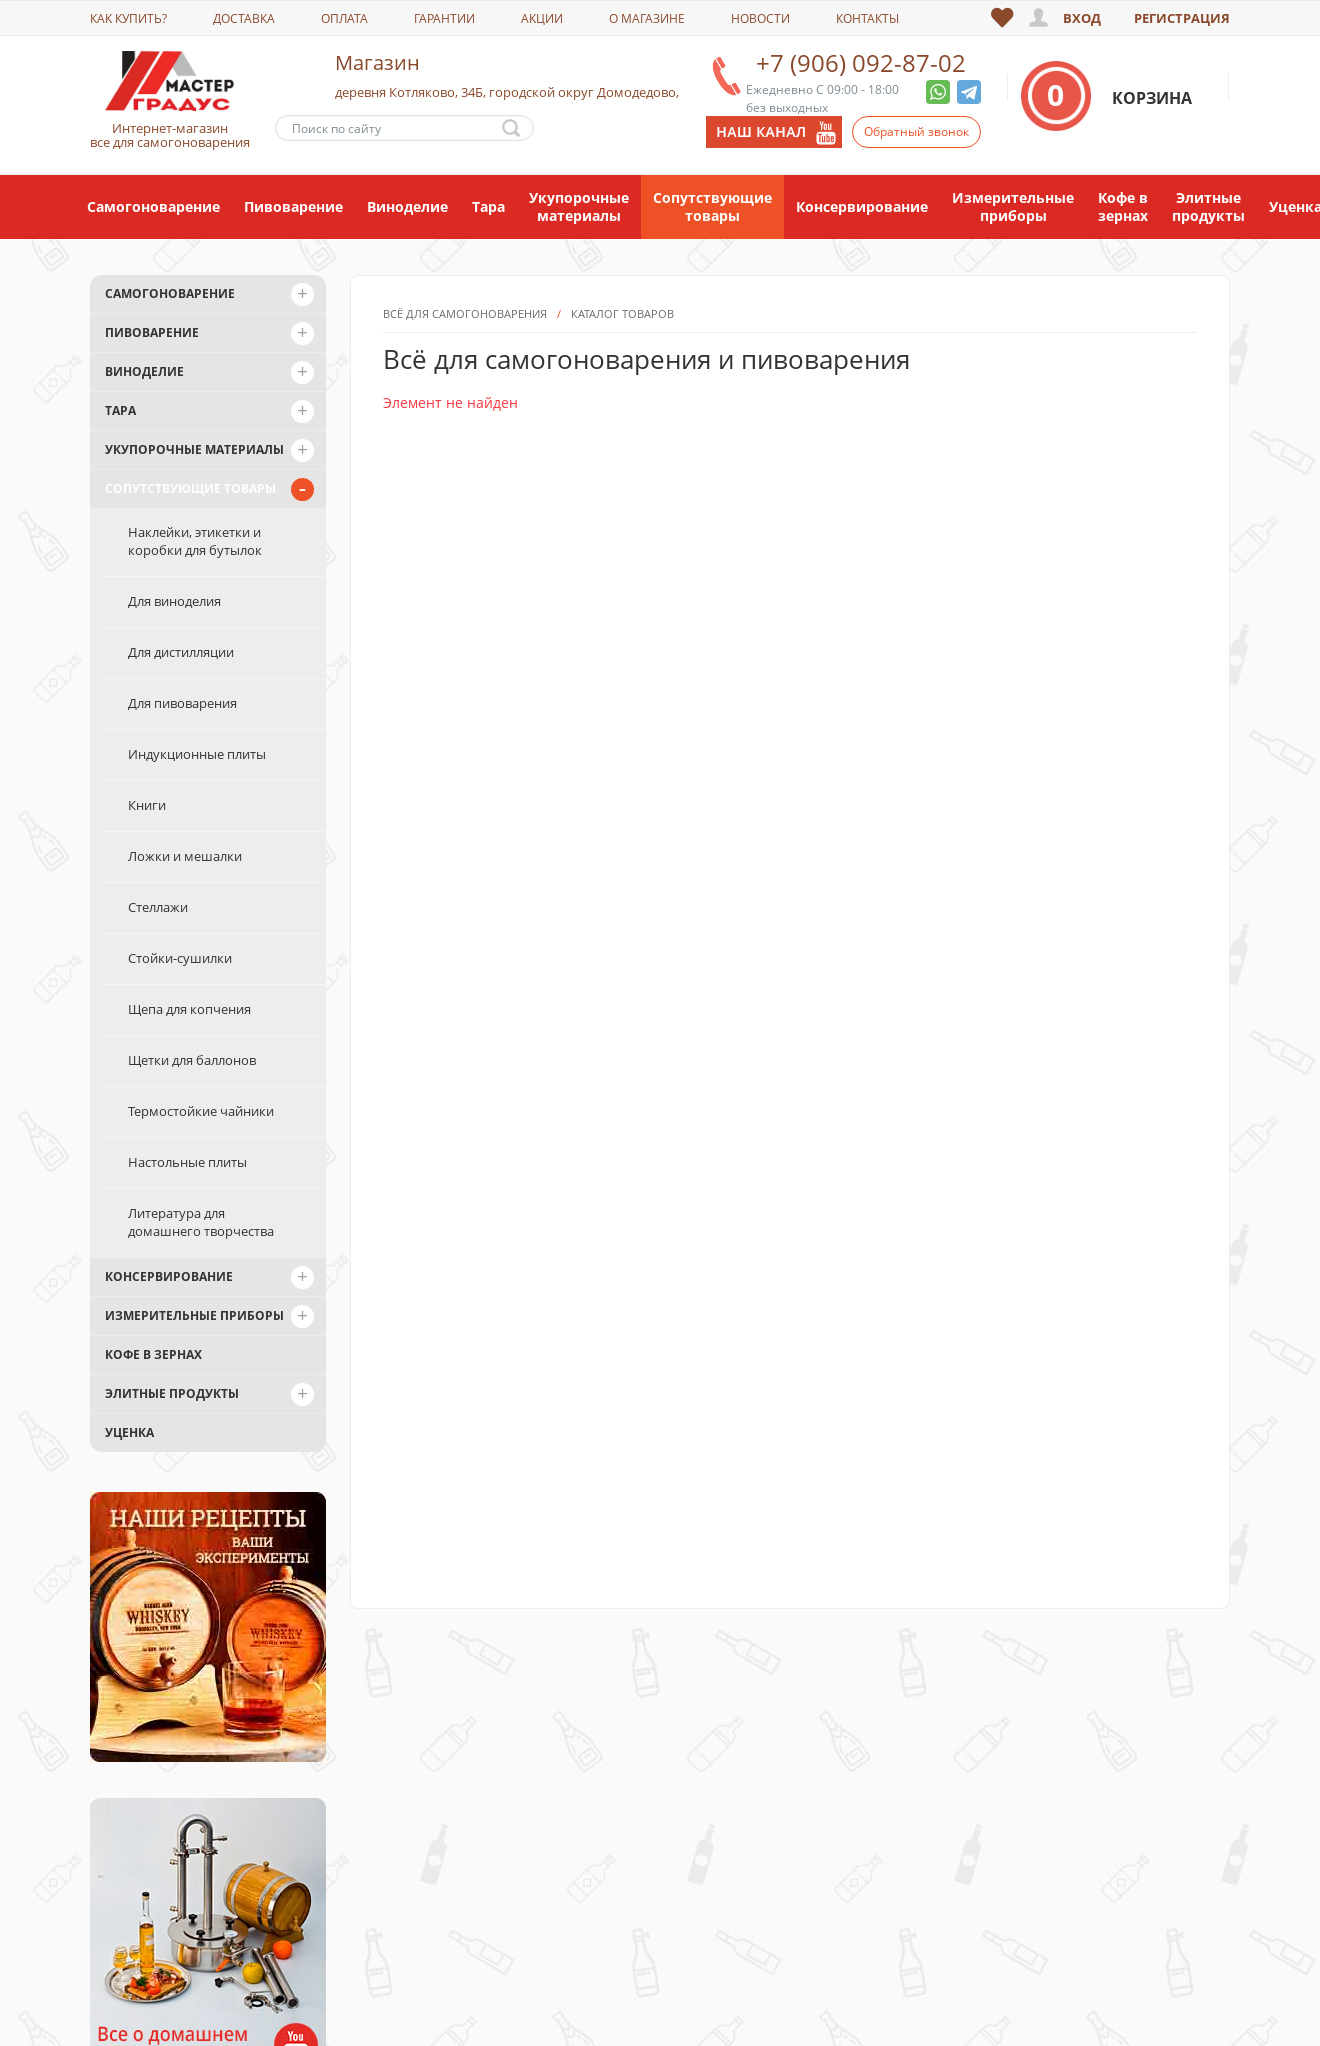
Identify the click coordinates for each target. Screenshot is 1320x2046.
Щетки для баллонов (192, 1060)
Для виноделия (174, 601)
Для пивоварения (182, 703)
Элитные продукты (1208, 206)
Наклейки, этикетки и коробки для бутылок (195, 541)
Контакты (867, 18)
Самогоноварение (153, 206)
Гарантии (444, 18)
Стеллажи (158, 907)
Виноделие (407, 206)
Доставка (244, 18)
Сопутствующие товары (712, 206)
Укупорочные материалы (579, 206)
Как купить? (128, 18)
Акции (542, 18)
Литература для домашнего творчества (201, 1222)
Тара (488, 206)
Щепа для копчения (189, 1009)
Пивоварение (293, 206)
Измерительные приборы (1013, 206)
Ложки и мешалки (185, 856)
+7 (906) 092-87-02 (861, 62)
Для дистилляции (181, 652)
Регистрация (1182, 18)
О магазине (647, 18)
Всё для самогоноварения (465, 439)
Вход (1082, 18)
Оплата (344, 18)
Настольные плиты (187, 1162)
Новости (760, 18)
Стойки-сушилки (180, 958)
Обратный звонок (916, 131)
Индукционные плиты (197, 754)
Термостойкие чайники (201, 1111)
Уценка (129, 1432)
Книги (147, 805)
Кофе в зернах (1123, 206)
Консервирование (862, 206)
